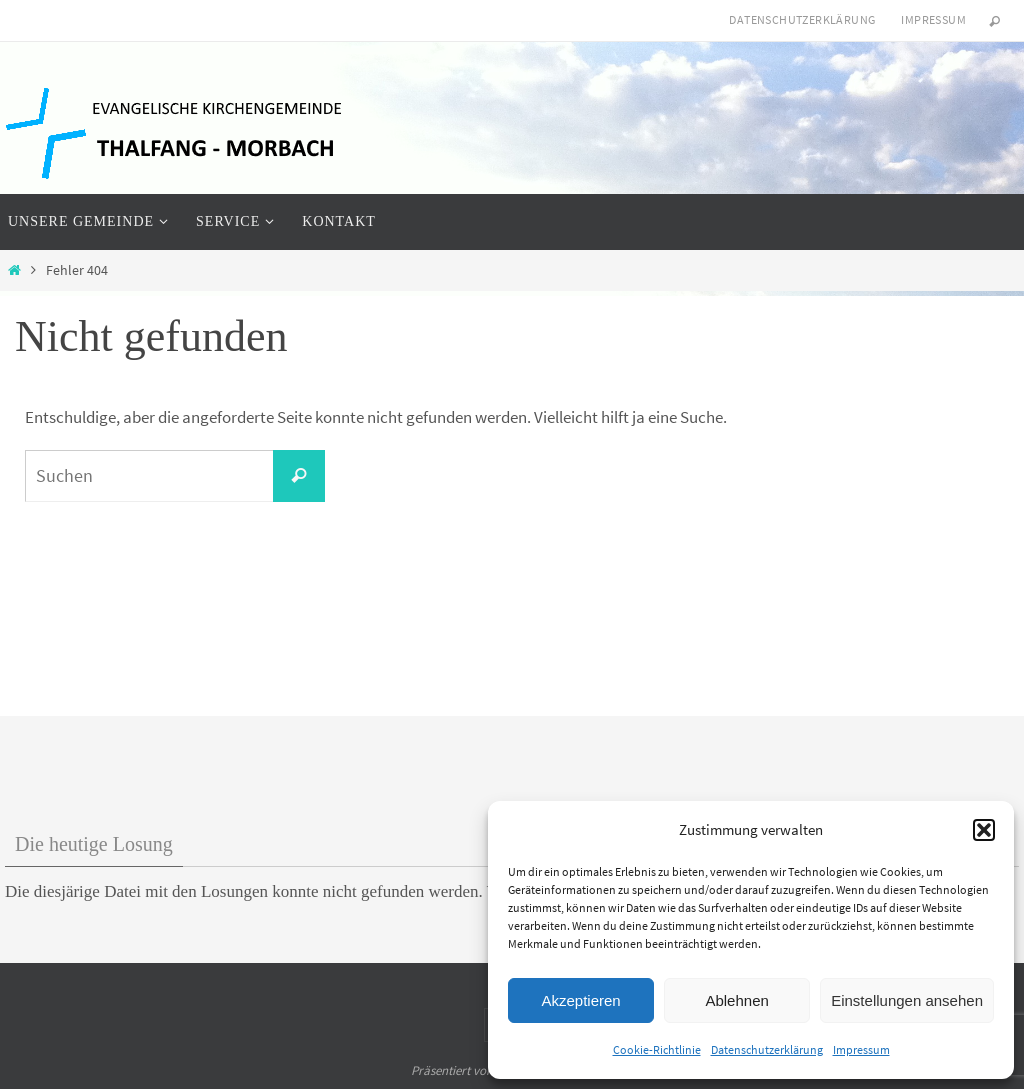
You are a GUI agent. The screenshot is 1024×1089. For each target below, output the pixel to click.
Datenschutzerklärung (767, 1049)
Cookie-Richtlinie (657, 1049)
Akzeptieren (580, 1000)
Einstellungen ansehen (907, 1000)
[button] (984, 830)
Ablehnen (736, 1000)
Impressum (861, 1049)
